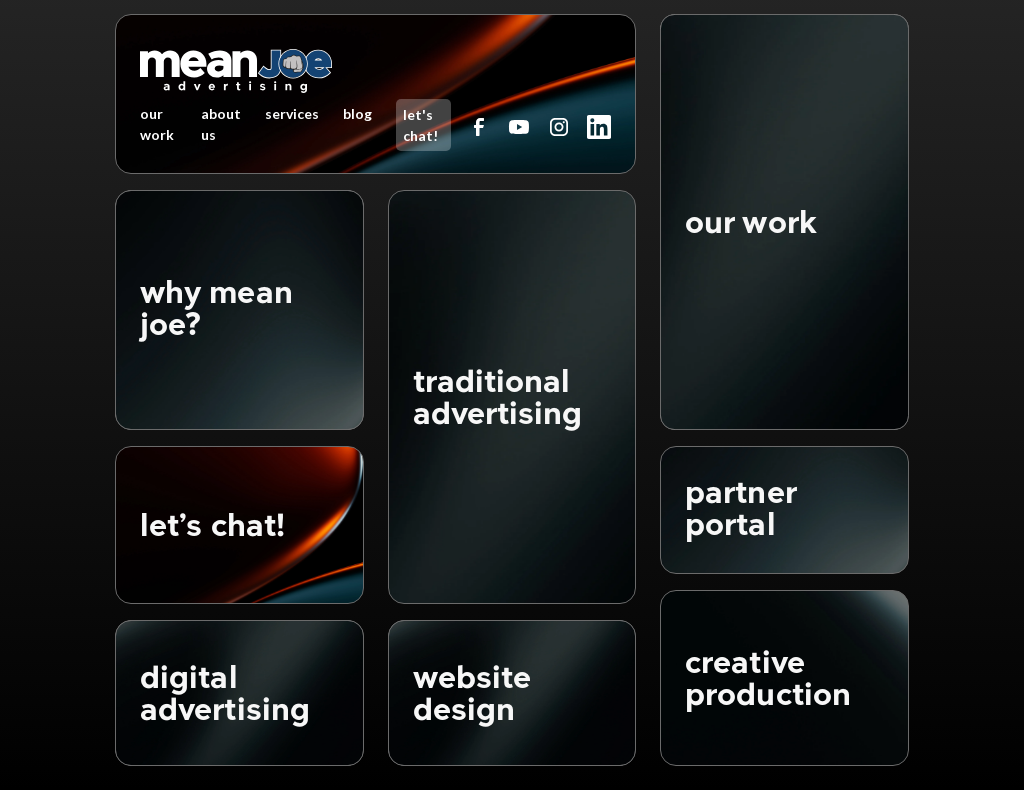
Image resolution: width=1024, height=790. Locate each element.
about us (221, 124)
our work (157, 124)
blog (357, 113)
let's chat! (420, 125)
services (292, 113)
